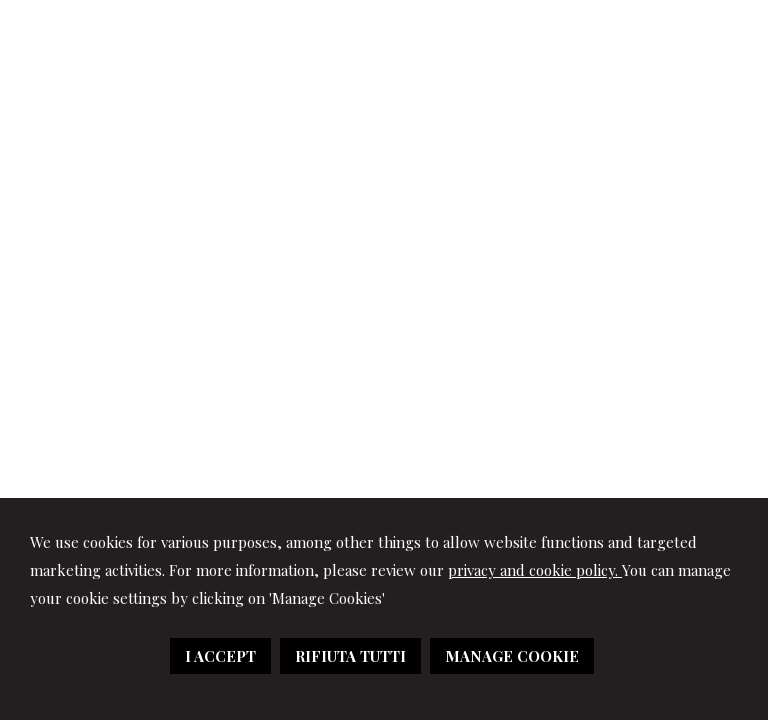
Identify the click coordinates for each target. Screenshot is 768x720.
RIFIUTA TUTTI (350, 656)
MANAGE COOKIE (512, 656)
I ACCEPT (220, 656)
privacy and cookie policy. (535, 570)
